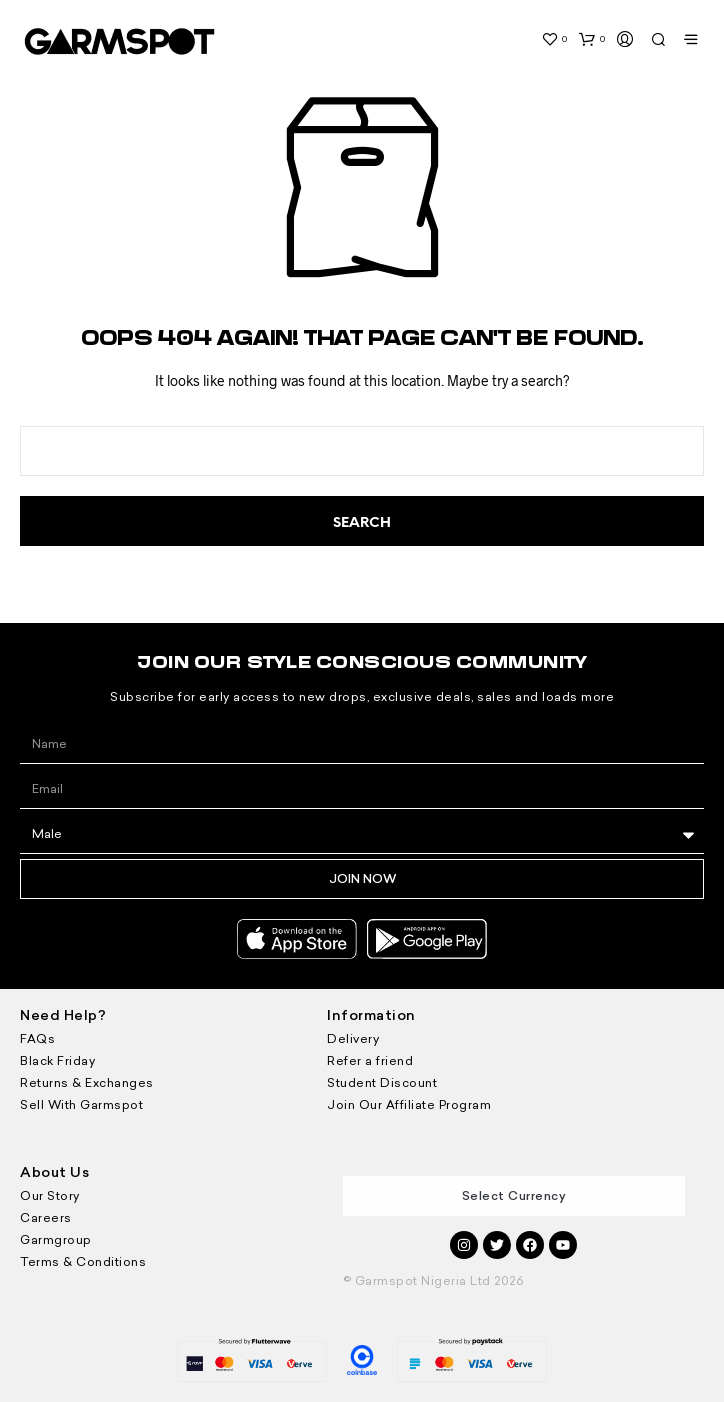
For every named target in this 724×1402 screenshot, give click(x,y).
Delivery (353, 1039)
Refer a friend (370, 1061)
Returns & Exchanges (87, 1083)
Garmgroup (56, 1240)
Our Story (50, 1196)
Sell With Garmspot (81, 1105)
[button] (554, 39)
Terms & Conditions (83, 1262)
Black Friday (57, 1061)
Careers (46, 1218)
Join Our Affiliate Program (409, 1105)
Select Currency (514, 1196)
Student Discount (382, 1083)
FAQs (37, 1039)
